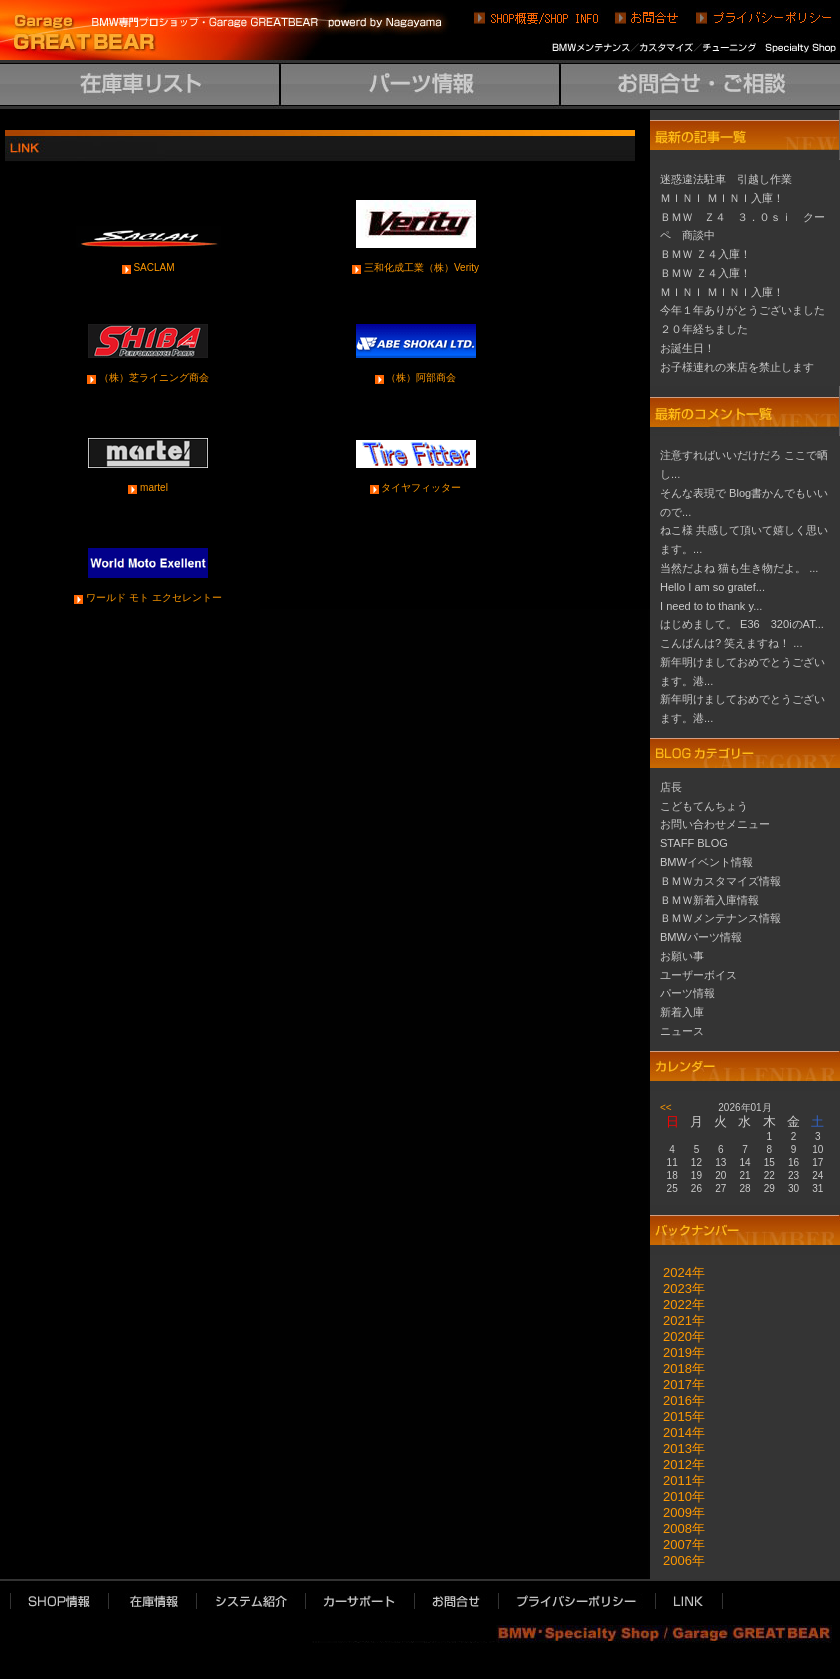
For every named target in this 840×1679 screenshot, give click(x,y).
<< (666, 1107)
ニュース (682, 1031)
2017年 (677, 1384)
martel (154, 487)
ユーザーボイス (698, 975)
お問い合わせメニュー (715, 824)
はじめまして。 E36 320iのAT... (742, 624)
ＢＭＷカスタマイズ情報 (720, 881)
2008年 (677, 1528)
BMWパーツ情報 (701, 937)
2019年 (677, 1352)
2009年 (677, 1512)
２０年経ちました (704, 329)
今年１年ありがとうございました (742, 310)
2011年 (677, 1480)
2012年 (677, 1464)
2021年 (677, 1320)
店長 (671, 787)
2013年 (677, 1448)
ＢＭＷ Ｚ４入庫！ (705, 254)
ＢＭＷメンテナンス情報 (720, 918)
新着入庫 (682, 1012)
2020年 (677, 1336)
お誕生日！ (687, 348)
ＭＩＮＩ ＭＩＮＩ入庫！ (722, 198)
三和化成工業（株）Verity (421, 267)
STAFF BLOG (694, 843)
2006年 (677, 1560)
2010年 (677, 1496)
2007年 (677, 1544)
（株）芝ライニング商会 (154, 377)
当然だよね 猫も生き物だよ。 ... (739, 568)
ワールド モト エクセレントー (154, 597)
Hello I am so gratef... (712, 587)
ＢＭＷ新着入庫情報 (709, 900)
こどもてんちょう (704, 806)
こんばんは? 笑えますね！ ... (731, 643)
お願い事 (682, 956)
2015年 (677, 1416)
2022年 (677, 1304)
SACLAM (153, 267)
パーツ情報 (687, 993)
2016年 (677, 1400)
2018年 (677, 1368)
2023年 (677, 1288)
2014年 (677, 1432)
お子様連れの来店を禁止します (737, 367)
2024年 (677, 1272)
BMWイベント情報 (706, 862)
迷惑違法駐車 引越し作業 (726, 179)
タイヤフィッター (421, 487)
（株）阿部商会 (421, 377)
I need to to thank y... (711, 606)
